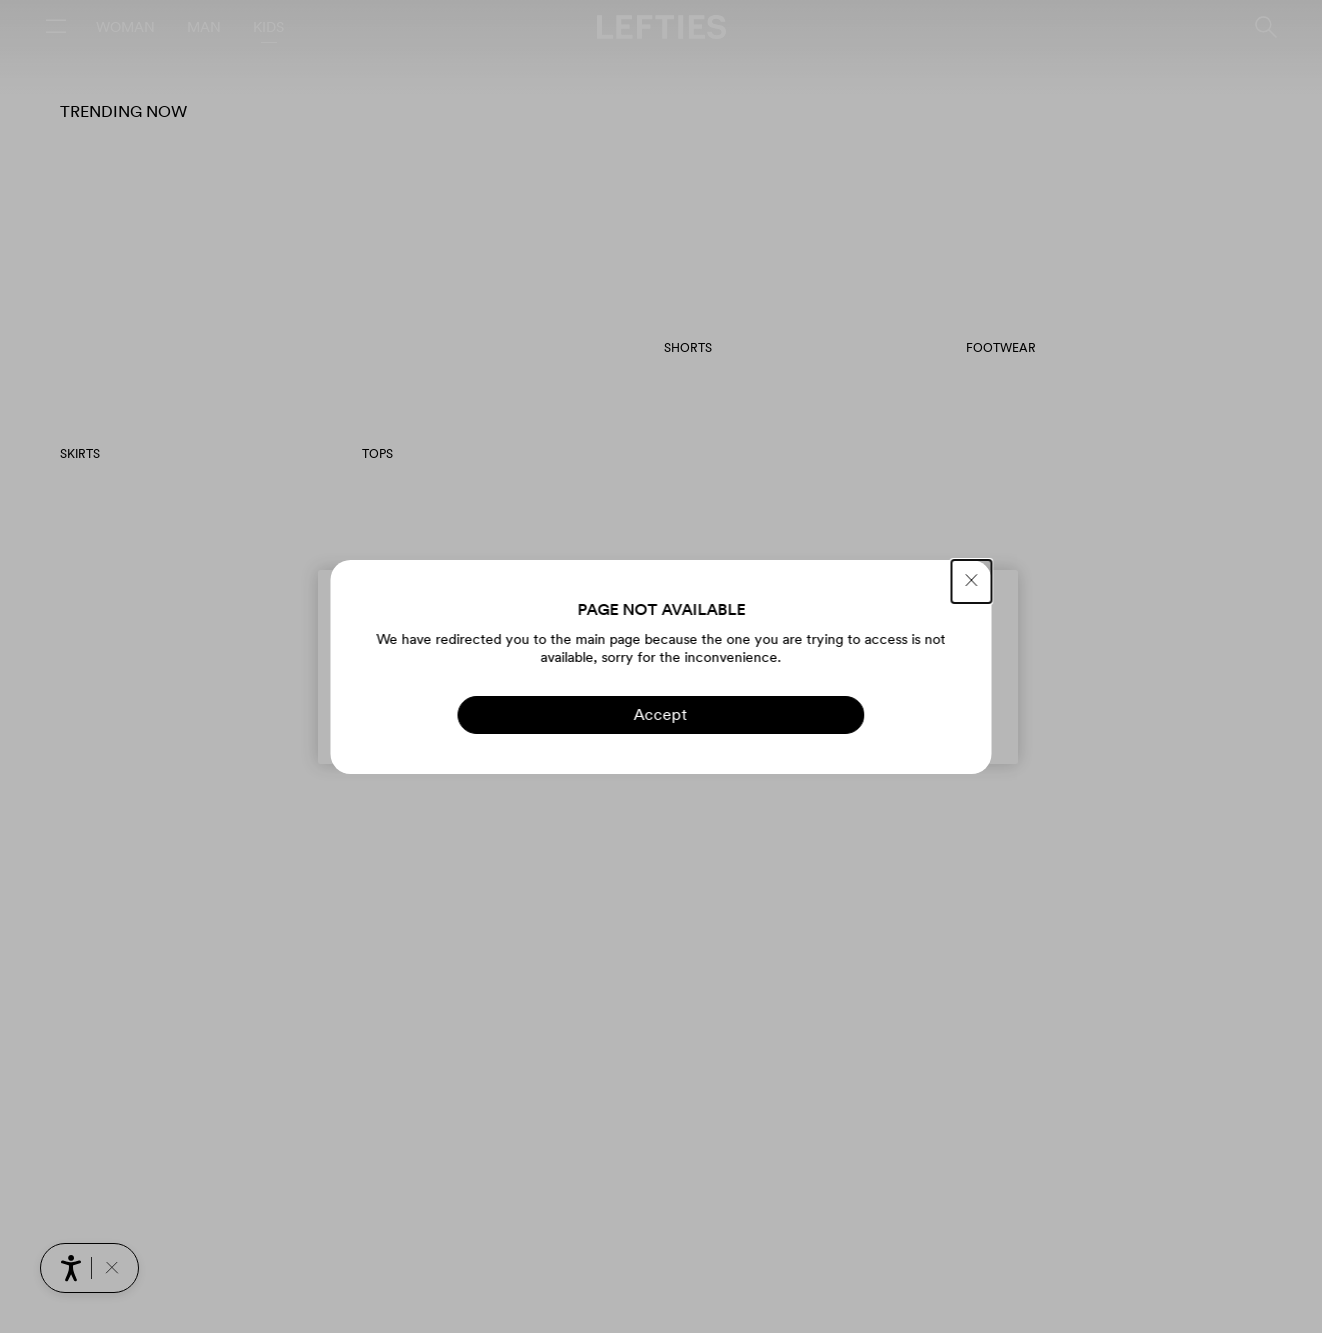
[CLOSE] (972, 581)
